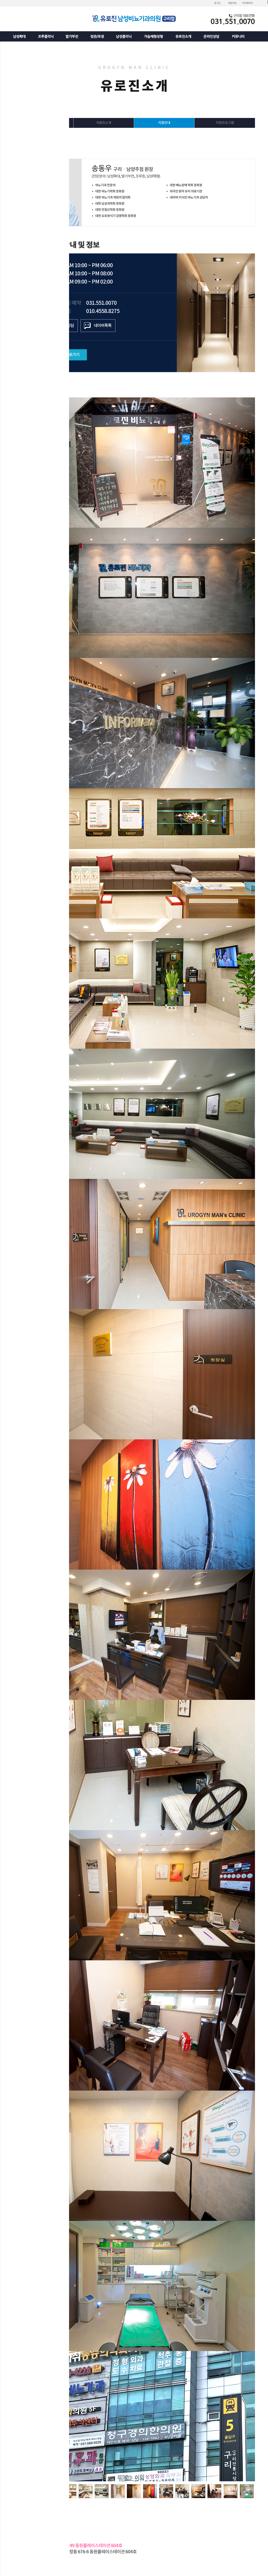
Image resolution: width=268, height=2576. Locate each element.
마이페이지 (247, 3)
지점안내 (164, 123)
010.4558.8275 (102, 311)
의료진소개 (103, 123)
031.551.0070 (101, 303)
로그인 (217, 3)
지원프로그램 (225, 123)
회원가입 (232, 3)
